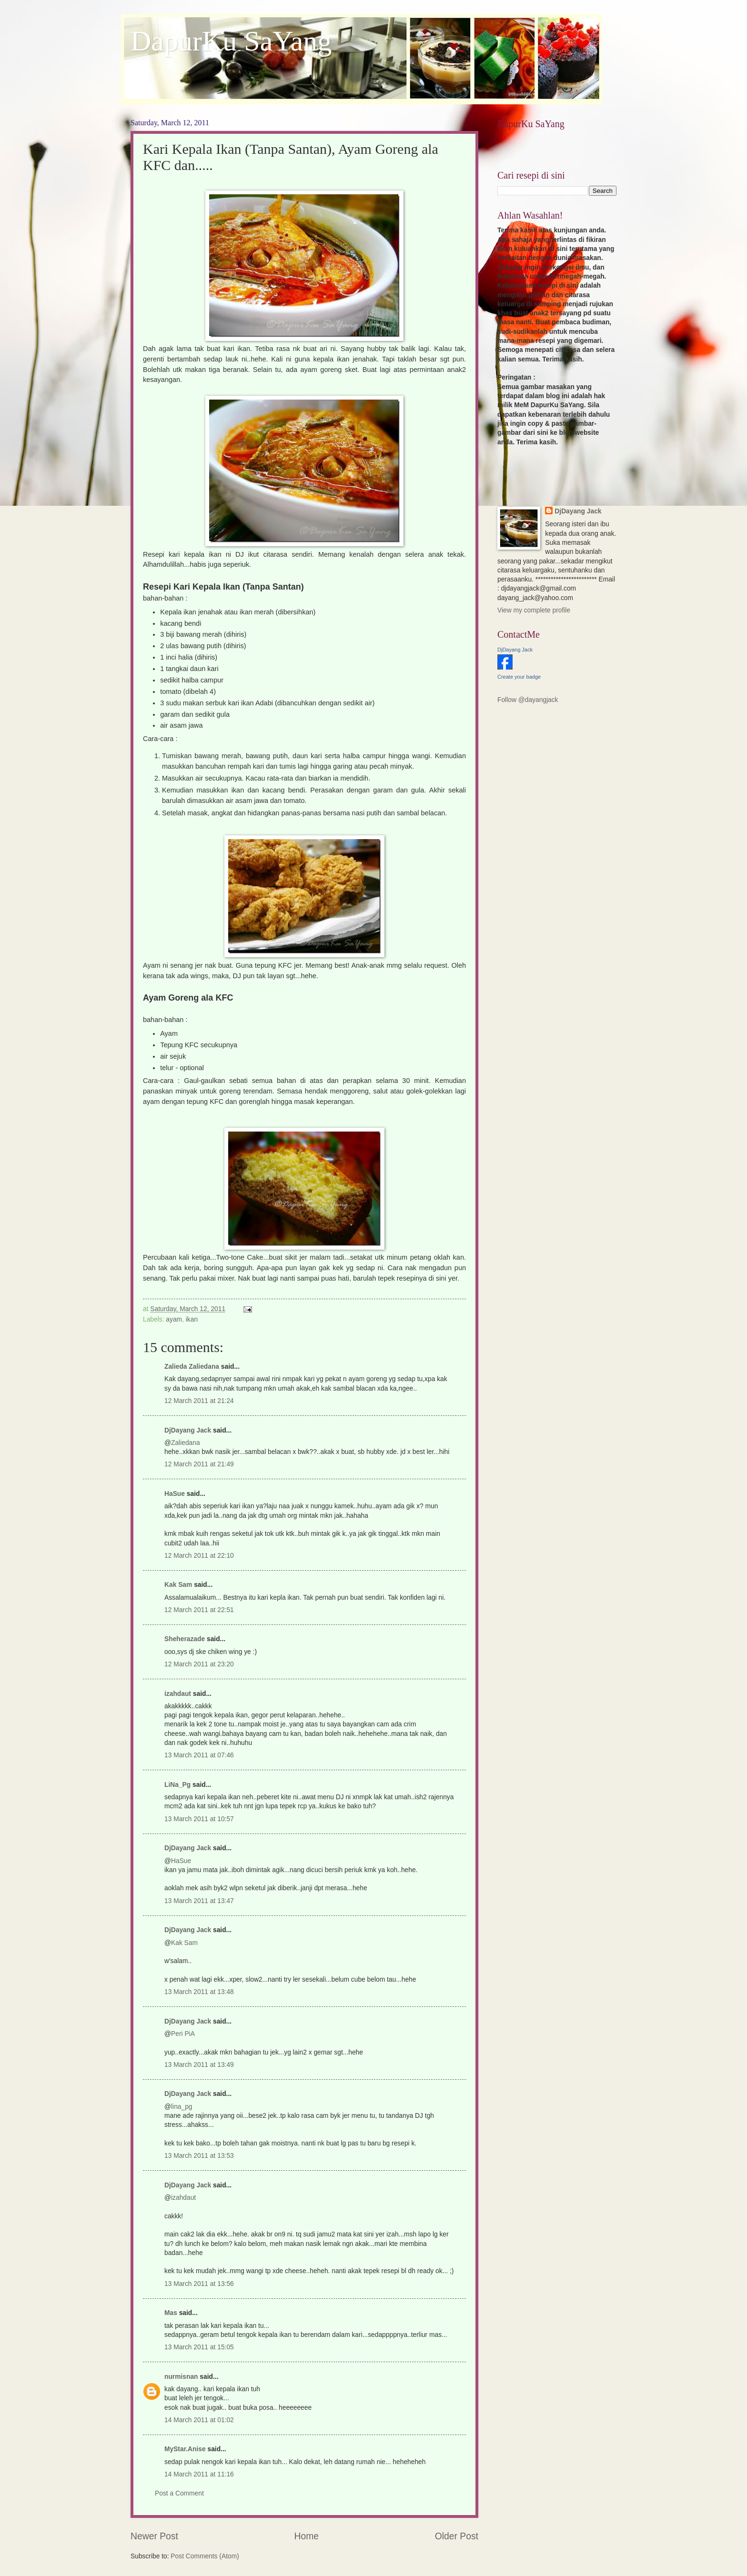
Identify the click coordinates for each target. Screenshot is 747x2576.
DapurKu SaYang (231, 41)
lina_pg (181, 2106)
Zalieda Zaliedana (192, 1366)
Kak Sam (178, 1584)
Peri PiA (183, 2033)
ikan (192, 1319)
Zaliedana (185, 1442)
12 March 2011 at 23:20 (199, 1664)
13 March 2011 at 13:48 (199, 1991)
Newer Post (154, 2536)
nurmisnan (181, 2376)
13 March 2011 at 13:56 (199, 2283)
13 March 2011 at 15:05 (199, 2347)
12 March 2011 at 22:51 (199, 1610)
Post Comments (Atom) (205, 2556)
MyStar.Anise (185, 2449)
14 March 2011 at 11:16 (199, 2474)
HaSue (174, 1493)
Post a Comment (179, 2493)
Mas (170, 2312)
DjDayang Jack (187, 1430)
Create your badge (519, 677)
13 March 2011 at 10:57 (199, 1819)
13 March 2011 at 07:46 (199, 1755)
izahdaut (177, 1693)
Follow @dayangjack (527, 699)
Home (306, 2536)
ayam (174, 1319)
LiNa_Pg (177, 1784)
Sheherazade (184, 1639)
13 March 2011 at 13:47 (199, 1900)
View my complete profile (533, 610)
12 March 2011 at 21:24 (199, 1400)
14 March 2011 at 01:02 (199, 2420)
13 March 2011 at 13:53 (199, 2155)
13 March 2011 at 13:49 (199, 2064)
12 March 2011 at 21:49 (199, 1464)
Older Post (456, 2536)
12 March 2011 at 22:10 (199, 1555)
